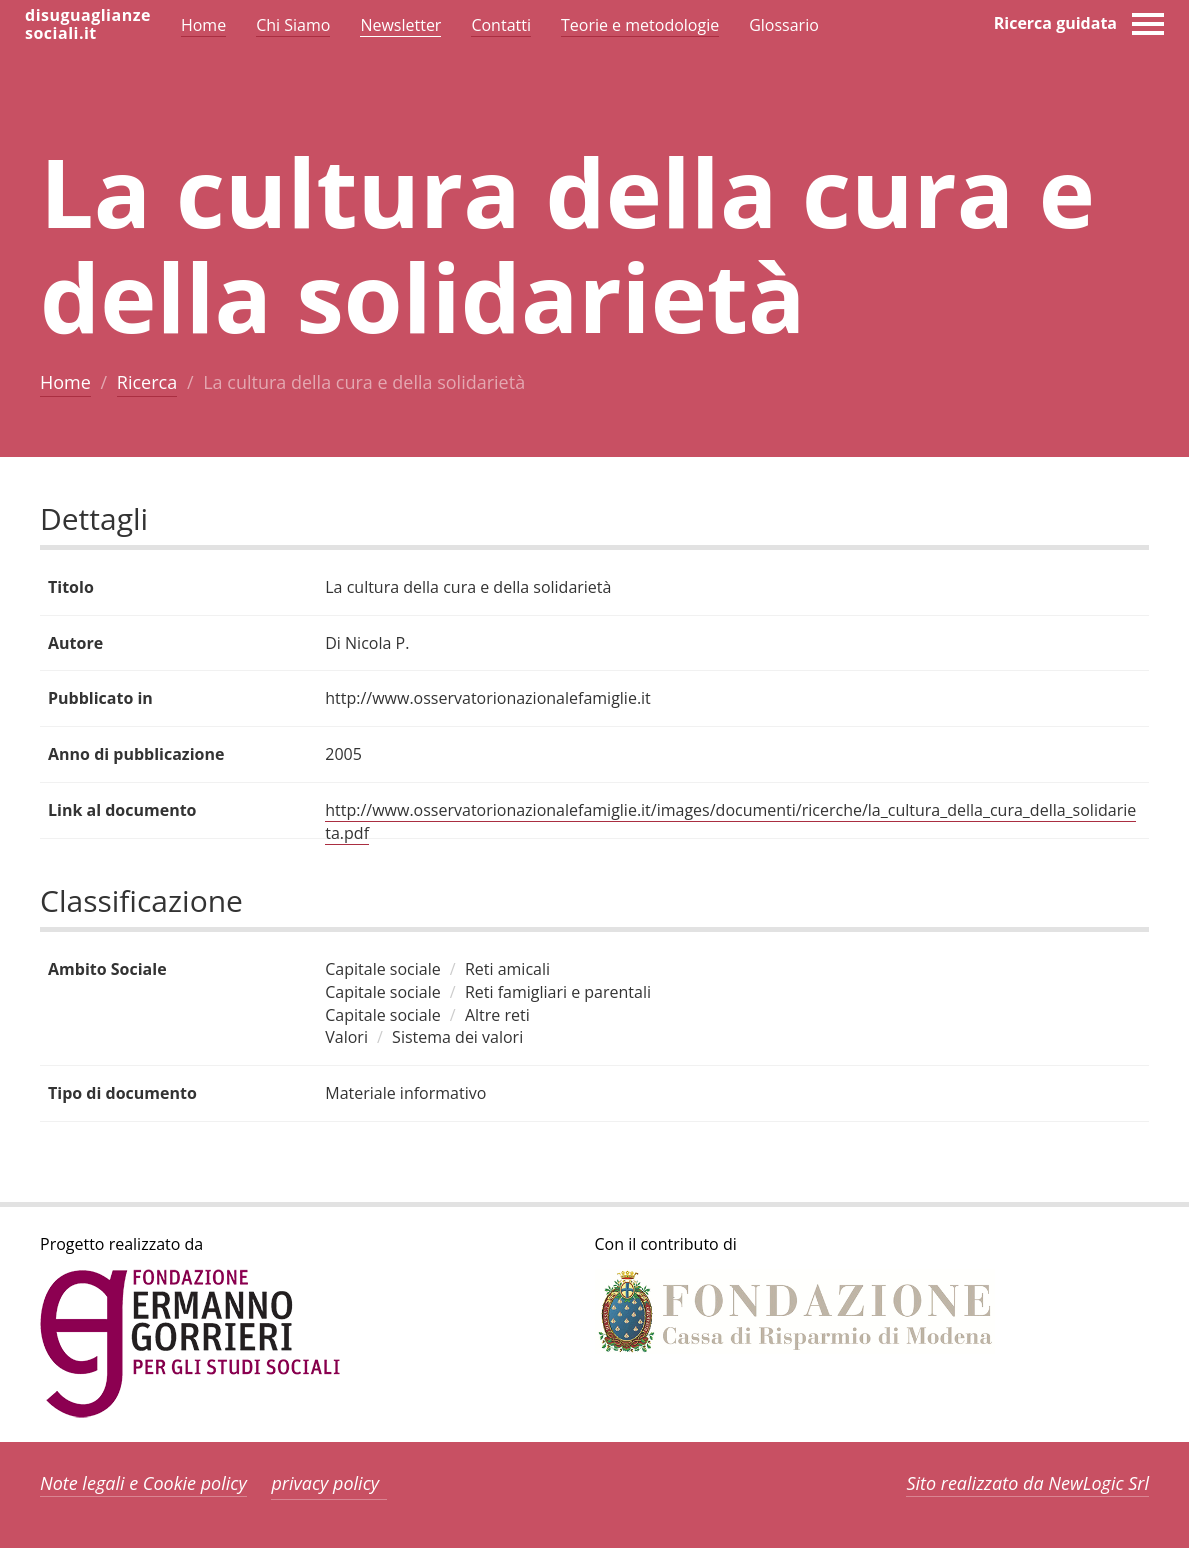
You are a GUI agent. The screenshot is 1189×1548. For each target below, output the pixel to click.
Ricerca (147, 382)
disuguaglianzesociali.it (88, 24)
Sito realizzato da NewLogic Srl (1027, 1483)
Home (65, 382)
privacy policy (325, 1483)
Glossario (784, 25)
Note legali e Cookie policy (143, 1483)
